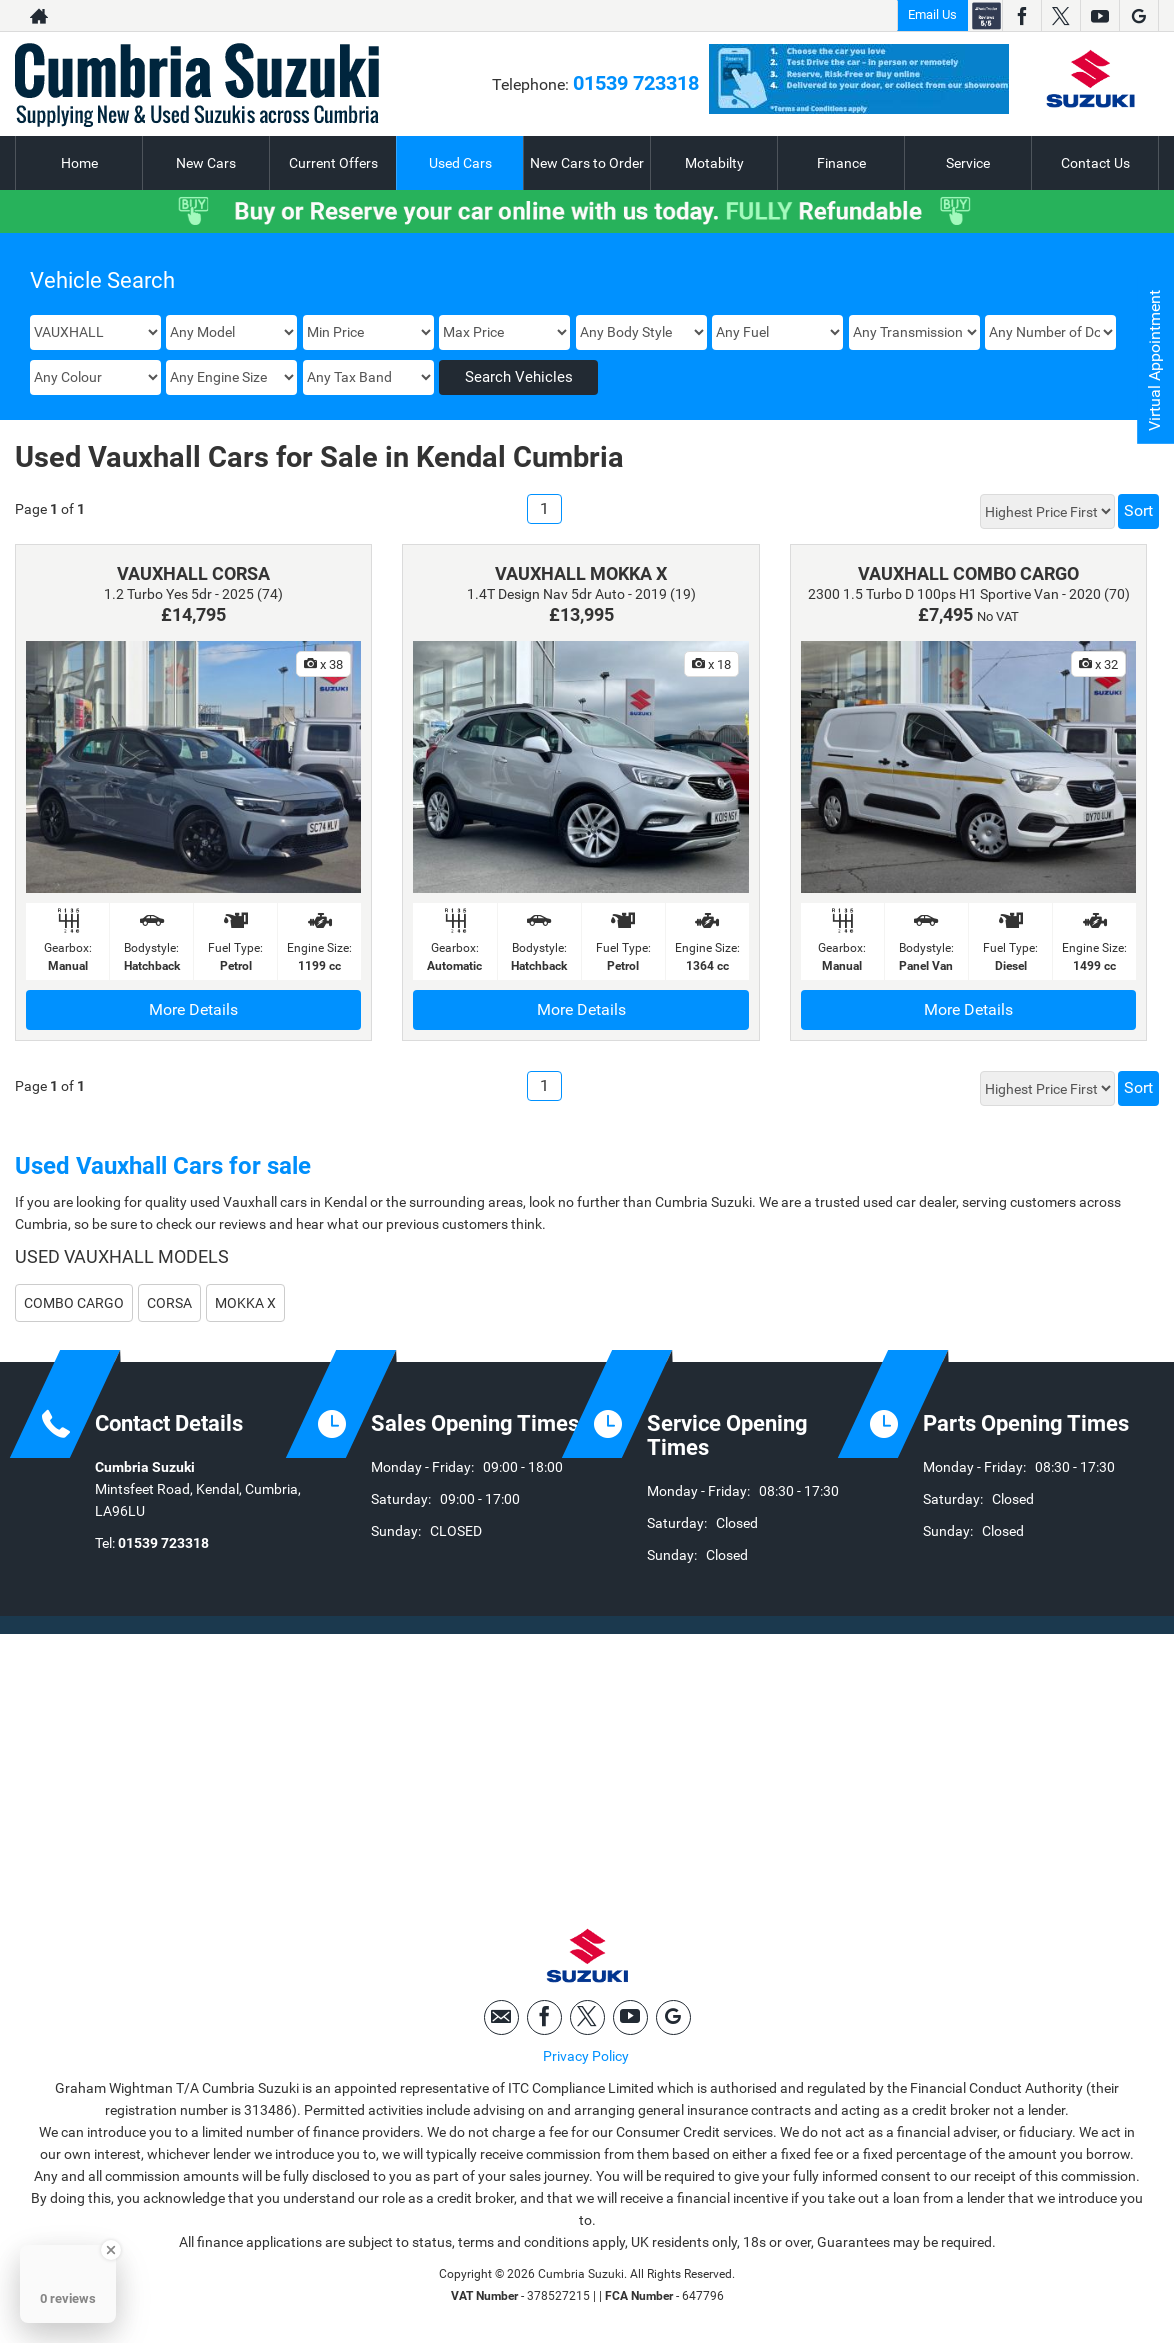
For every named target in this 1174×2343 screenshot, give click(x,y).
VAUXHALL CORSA (193, 573)
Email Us (932, 14)
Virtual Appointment (1154, 360)
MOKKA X (245, 1303)
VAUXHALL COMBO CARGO (968, 573)
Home (79, 163)
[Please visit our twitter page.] (1060, 16)
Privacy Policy (586, 2056)
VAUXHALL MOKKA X (581, 573)
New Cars (206, 163)
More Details (193, 1009)
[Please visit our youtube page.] (1099, 16)
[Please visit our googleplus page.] (1138, 16)
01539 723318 (636, 83)
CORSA (169, 1303)
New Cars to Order (587, 163)
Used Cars (460, 163)
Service (968, 163)
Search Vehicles (519, 377)
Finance (841, 163)
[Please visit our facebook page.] (1021, 16)
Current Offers (333, 163)
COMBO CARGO (74, 1303)
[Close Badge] (111, 2250)
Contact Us (1095, 163)
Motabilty (714, 163)
